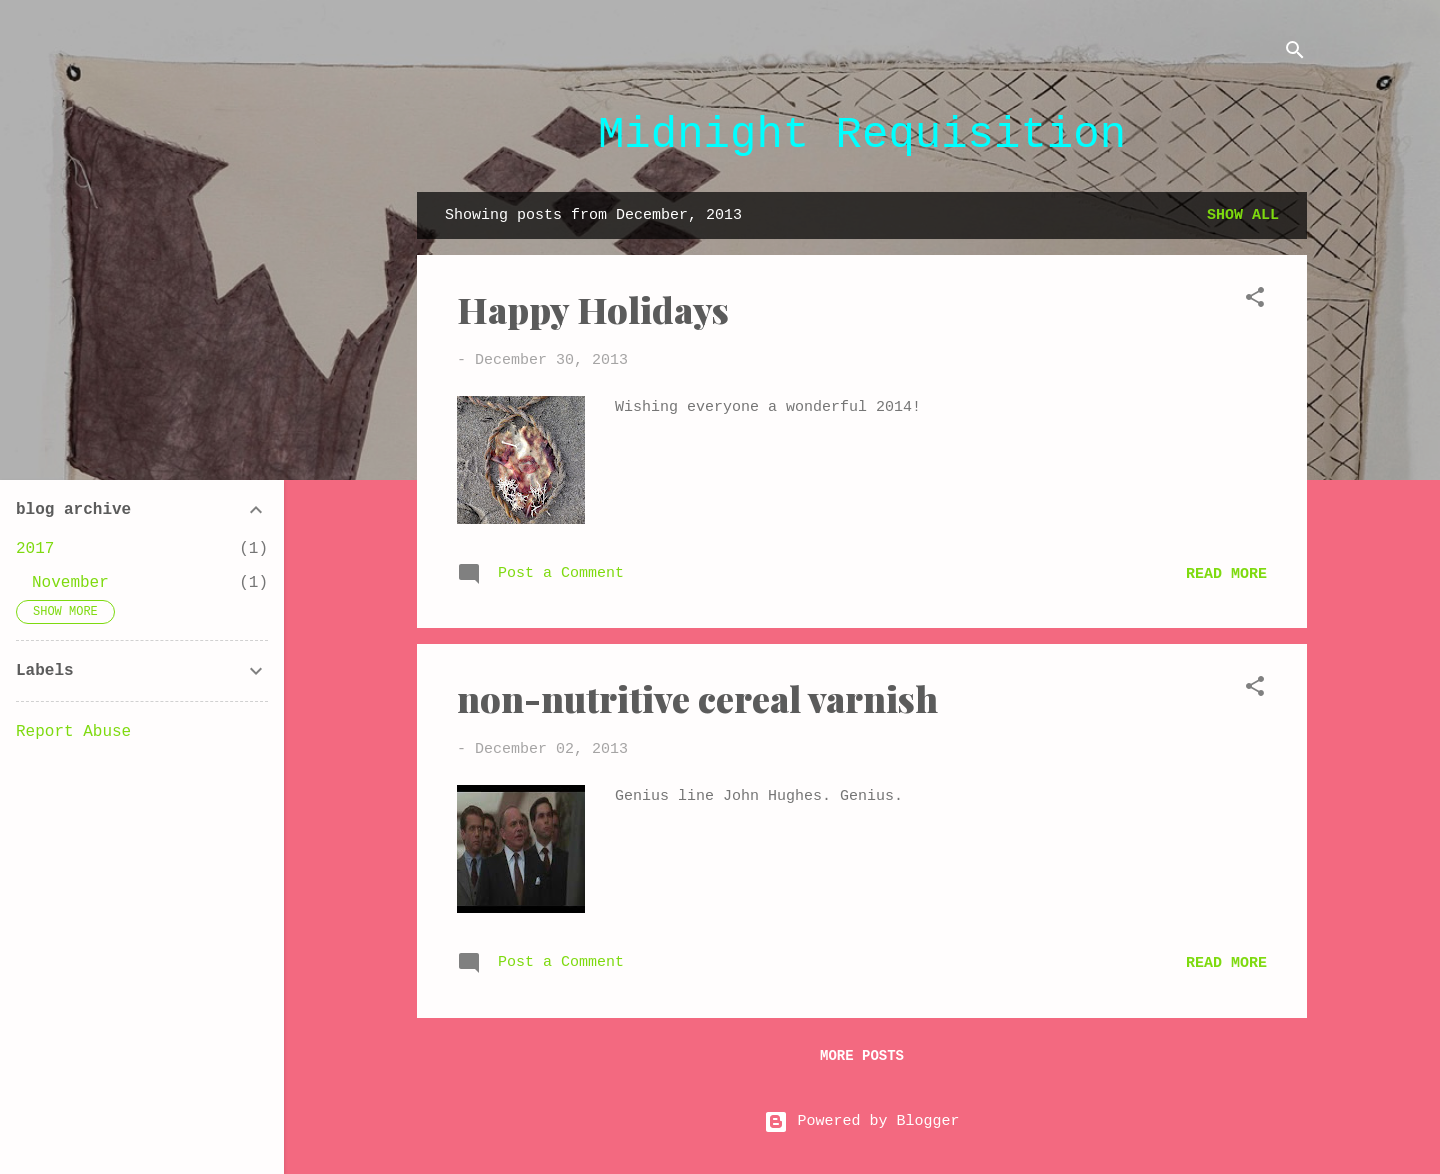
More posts (862, 1056)
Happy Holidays (593, 309)
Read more (1226, 574)
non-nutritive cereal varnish (697, 698)
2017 (35, 549)
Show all (1243, 215)
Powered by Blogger (861, 1121)
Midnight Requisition (862, 135)
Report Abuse (73, 732)
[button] (1255, 301)
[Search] (1295, 54)
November (70, 583)
